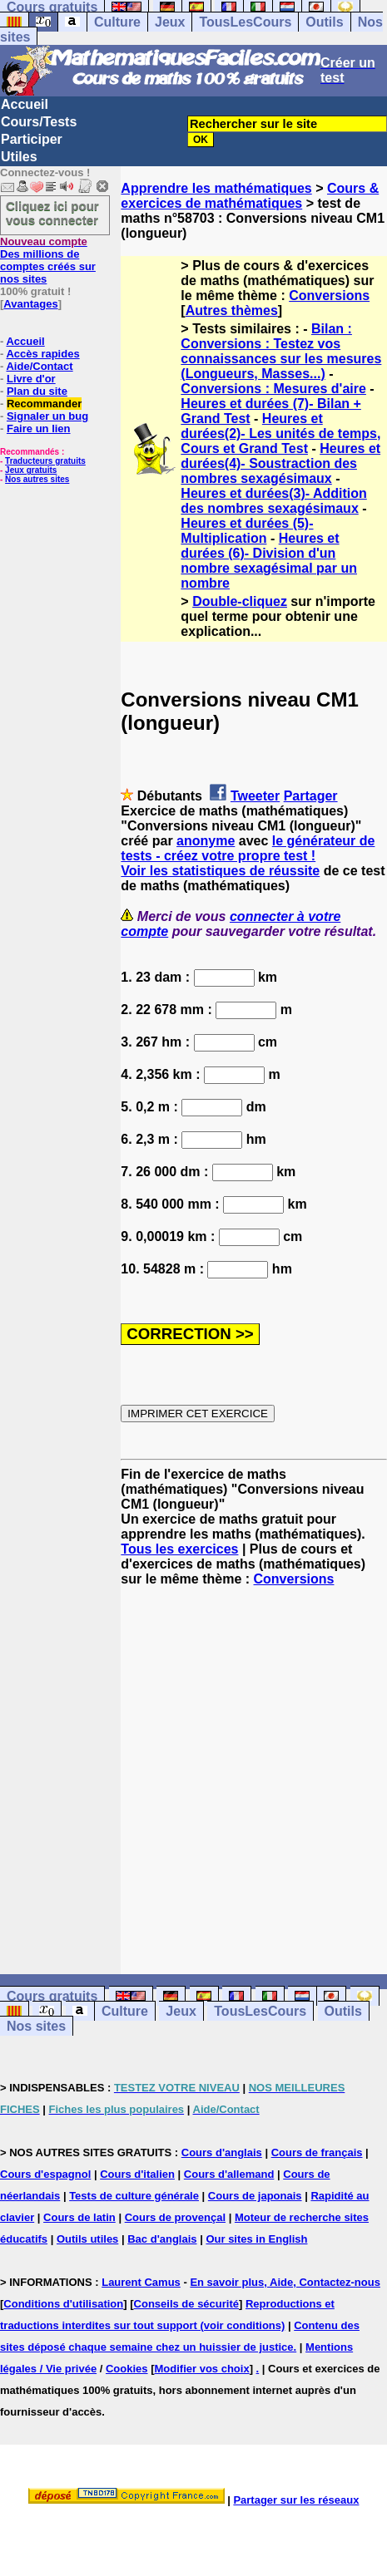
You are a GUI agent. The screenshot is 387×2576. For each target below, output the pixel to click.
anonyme (205, 841)
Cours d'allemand (229, 2174)
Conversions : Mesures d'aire (273, 389)
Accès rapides (42, 353)
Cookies (127, 2368)
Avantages (30, 304)
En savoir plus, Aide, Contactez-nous (285, 2282)
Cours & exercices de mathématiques (250, 195)
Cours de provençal (175, 2217)
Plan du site (37, 391)
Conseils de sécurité (186, 2304)
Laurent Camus (141, 2282)
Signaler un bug (47, 416)
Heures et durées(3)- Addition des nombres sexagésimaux (273, 500)
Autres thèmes (232, 310)
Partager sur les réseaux (296, 2500)
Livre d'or (31, 378)
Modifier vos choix (202, 2368)
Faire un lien (39, 428)
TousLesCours (245, 22)
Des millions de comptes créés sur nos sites (48, 260)
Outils (324, 22)
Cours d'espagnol (45, 2174)
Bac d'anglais (161, 2239)
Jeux (170, 22)
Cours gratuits (52, 1996)
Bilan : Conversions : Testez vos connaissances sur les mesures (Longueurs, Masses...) (281, 351)
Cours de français (317, 2152)
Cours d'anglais (221, 2152)
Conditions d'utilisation (63, 2304)
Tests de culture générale (134, 2195)
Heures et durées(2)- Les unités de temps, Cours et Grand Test (280, 433)
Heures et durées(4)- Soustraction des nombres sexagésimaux (280, 463)
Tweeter (255, 796)
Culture (117, 22)
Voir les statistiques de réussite (220, 871)
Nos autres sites (37, 479)
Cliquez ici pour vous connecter (52, 213)
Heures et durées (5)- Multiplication (247, 530)
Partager (311, 796)
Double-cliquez (239, 601)
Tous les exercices (179, 1549)
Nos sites (36, 2026)
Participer (31, 139)
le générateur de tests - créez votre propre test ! (248, 848)
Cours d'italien (137, 2174)
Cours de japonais (255, 2195)
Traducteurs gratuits (45, 460)
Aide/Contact (39, 366)
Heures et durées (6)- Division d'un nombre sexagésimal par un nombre (269, 560)
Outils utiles (87, 2239)
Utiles (19, 157)
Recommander (44, 403)
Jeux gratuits (31, 470)
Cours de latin (79, 2217)
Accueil (24, 104)
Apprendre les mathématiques (216, 188)
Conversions (329, 295)
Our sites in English (256, 2239)
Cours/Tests (39, 122)
